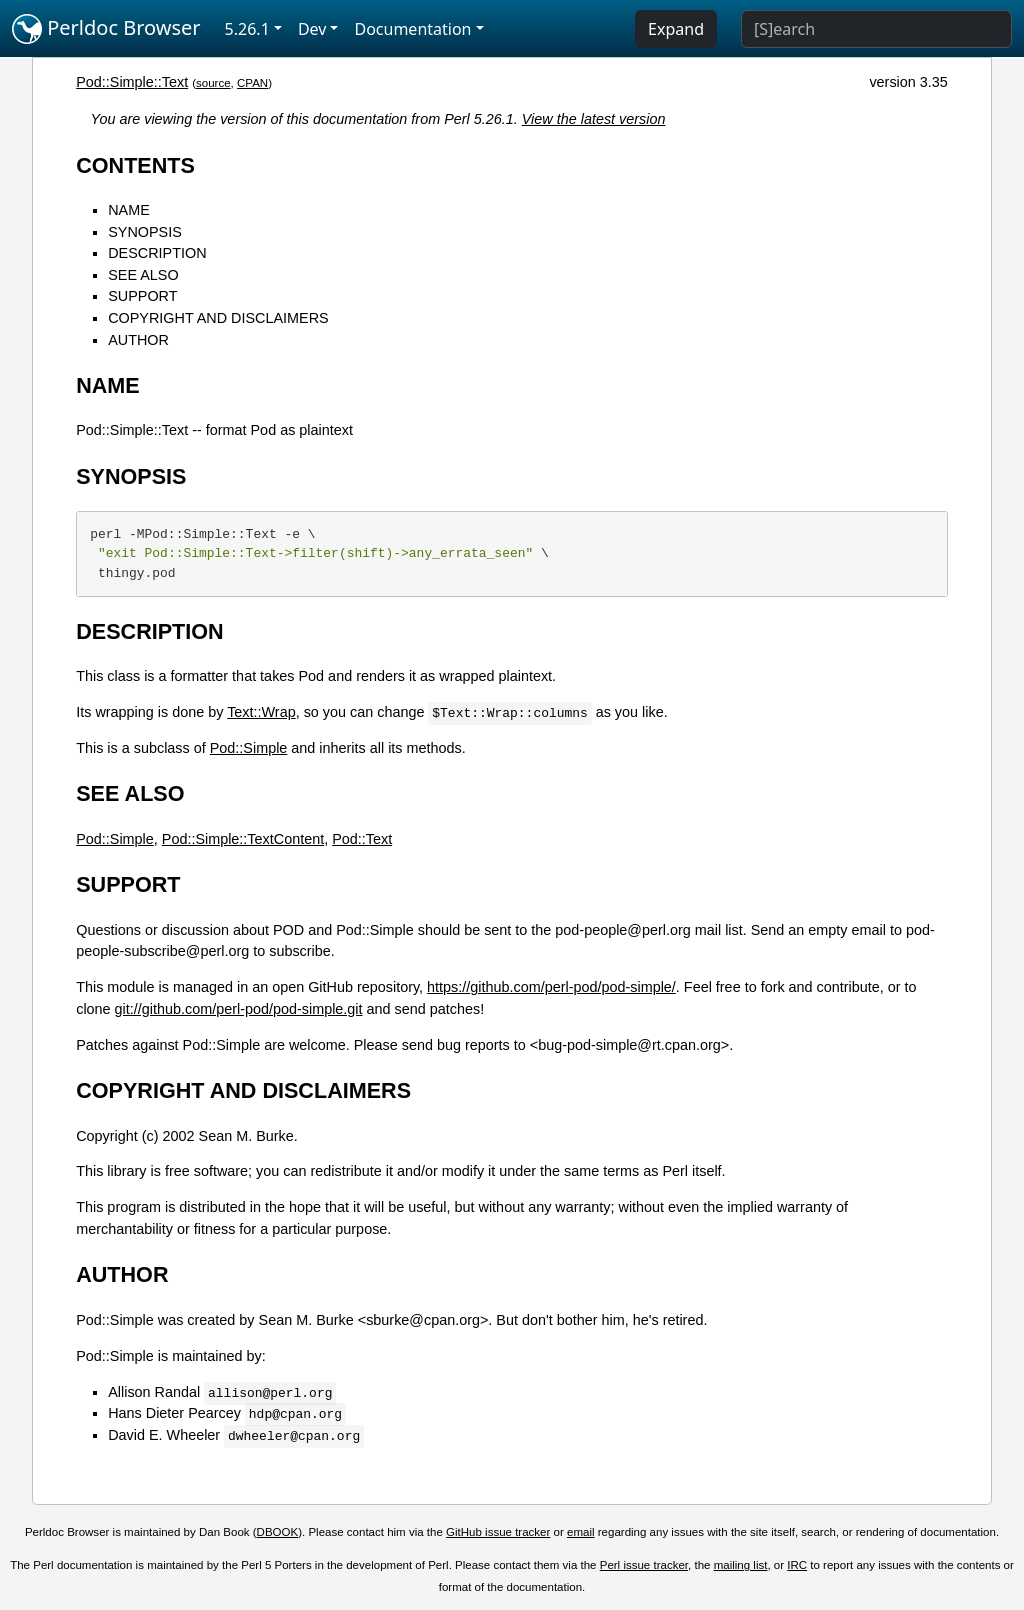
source (213, 83)
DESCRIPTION (157, 253)
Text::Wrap (261, 712)
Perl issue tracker (644, 1565)
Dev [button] (312, 29)
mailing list (741, 1565)
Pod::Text (362, 839)
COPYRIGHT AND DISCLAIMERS (218, 318)
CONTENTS (135, 165)
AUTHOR (138, 340)
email (581, 1532)
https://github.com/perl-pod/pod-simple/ (551, 987)
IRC (797, 1565)
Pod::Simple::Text (132, 82)
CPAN (252, 83)
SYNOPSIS (145, 232)
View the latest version (594, 119)
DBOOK (278, 1532)
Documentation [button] (412, 29)
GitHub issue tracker (498, 1532)
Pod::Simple (249, 748)
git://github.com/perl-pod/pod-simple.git (239, 1009)
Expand (676, 29)
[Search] (876, 29)
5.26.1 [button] (247, 29)
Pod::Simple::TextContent (243, 839)
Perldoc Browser (106, 29)
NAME (129, 210)
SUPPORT (142, 296)
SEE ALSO (143, 275)
